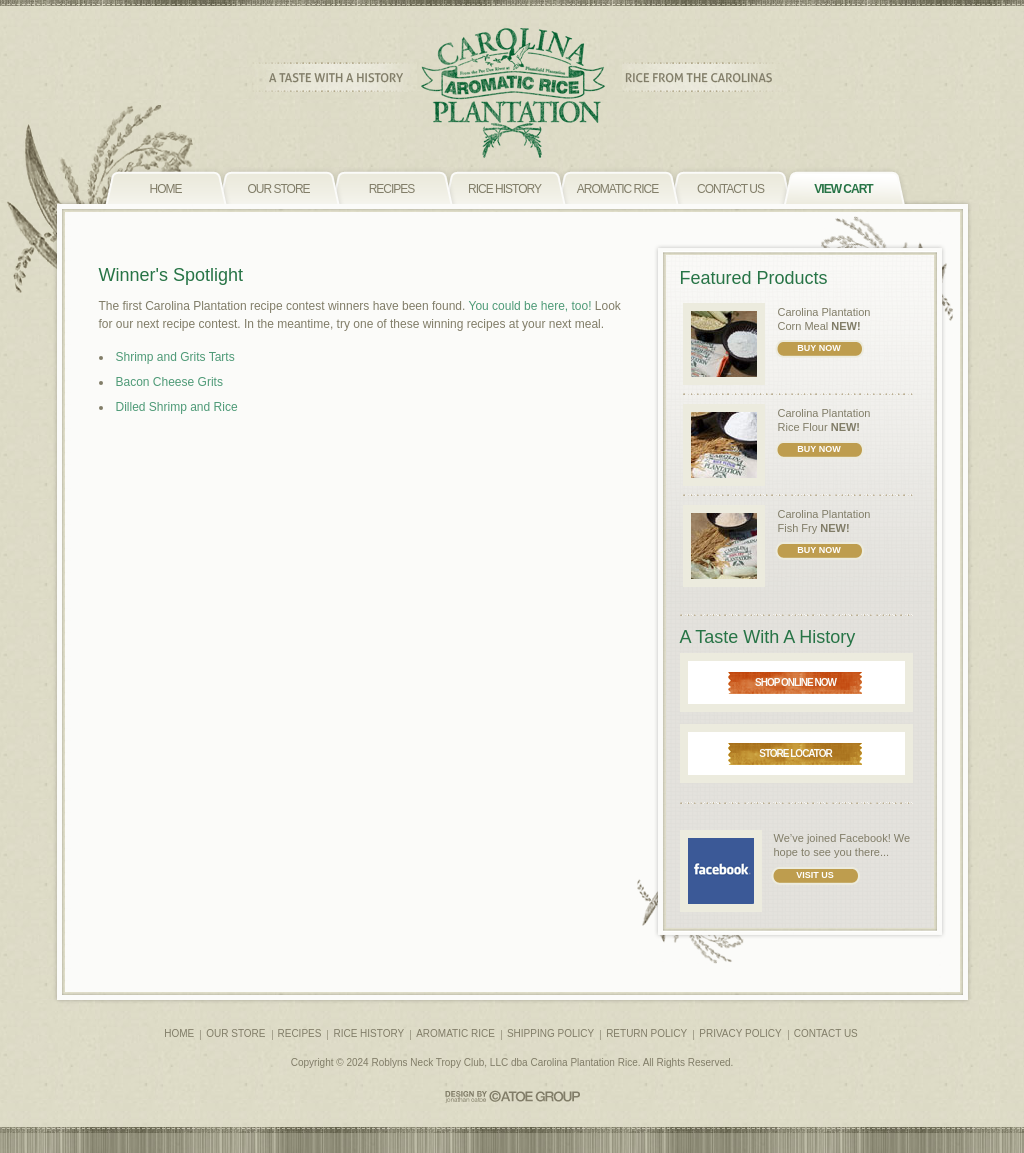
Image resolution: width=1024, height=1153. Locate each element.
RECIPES (300, 1033)
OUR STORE (235, 1033)
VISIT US (815, 875)
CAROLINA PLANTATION (512, 93)
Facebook (863, 838)
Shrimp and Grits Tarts (175, 357)
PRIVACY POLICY (740, 1033)
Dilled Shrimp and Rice (177, 407)
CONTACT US (826, 1033)
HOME (179, 1033)
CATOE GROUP (512, 1096)
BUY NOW (818, 348)
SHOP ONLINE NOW (795, 682)
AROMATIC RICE (455, 1033)
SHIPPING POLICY (550, 1033)
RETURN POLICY (646, 1033)
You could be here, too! (530, 306)
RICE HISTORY (368, 1033)
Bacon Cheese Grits (169, 382)
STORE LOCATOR (795, 753)
